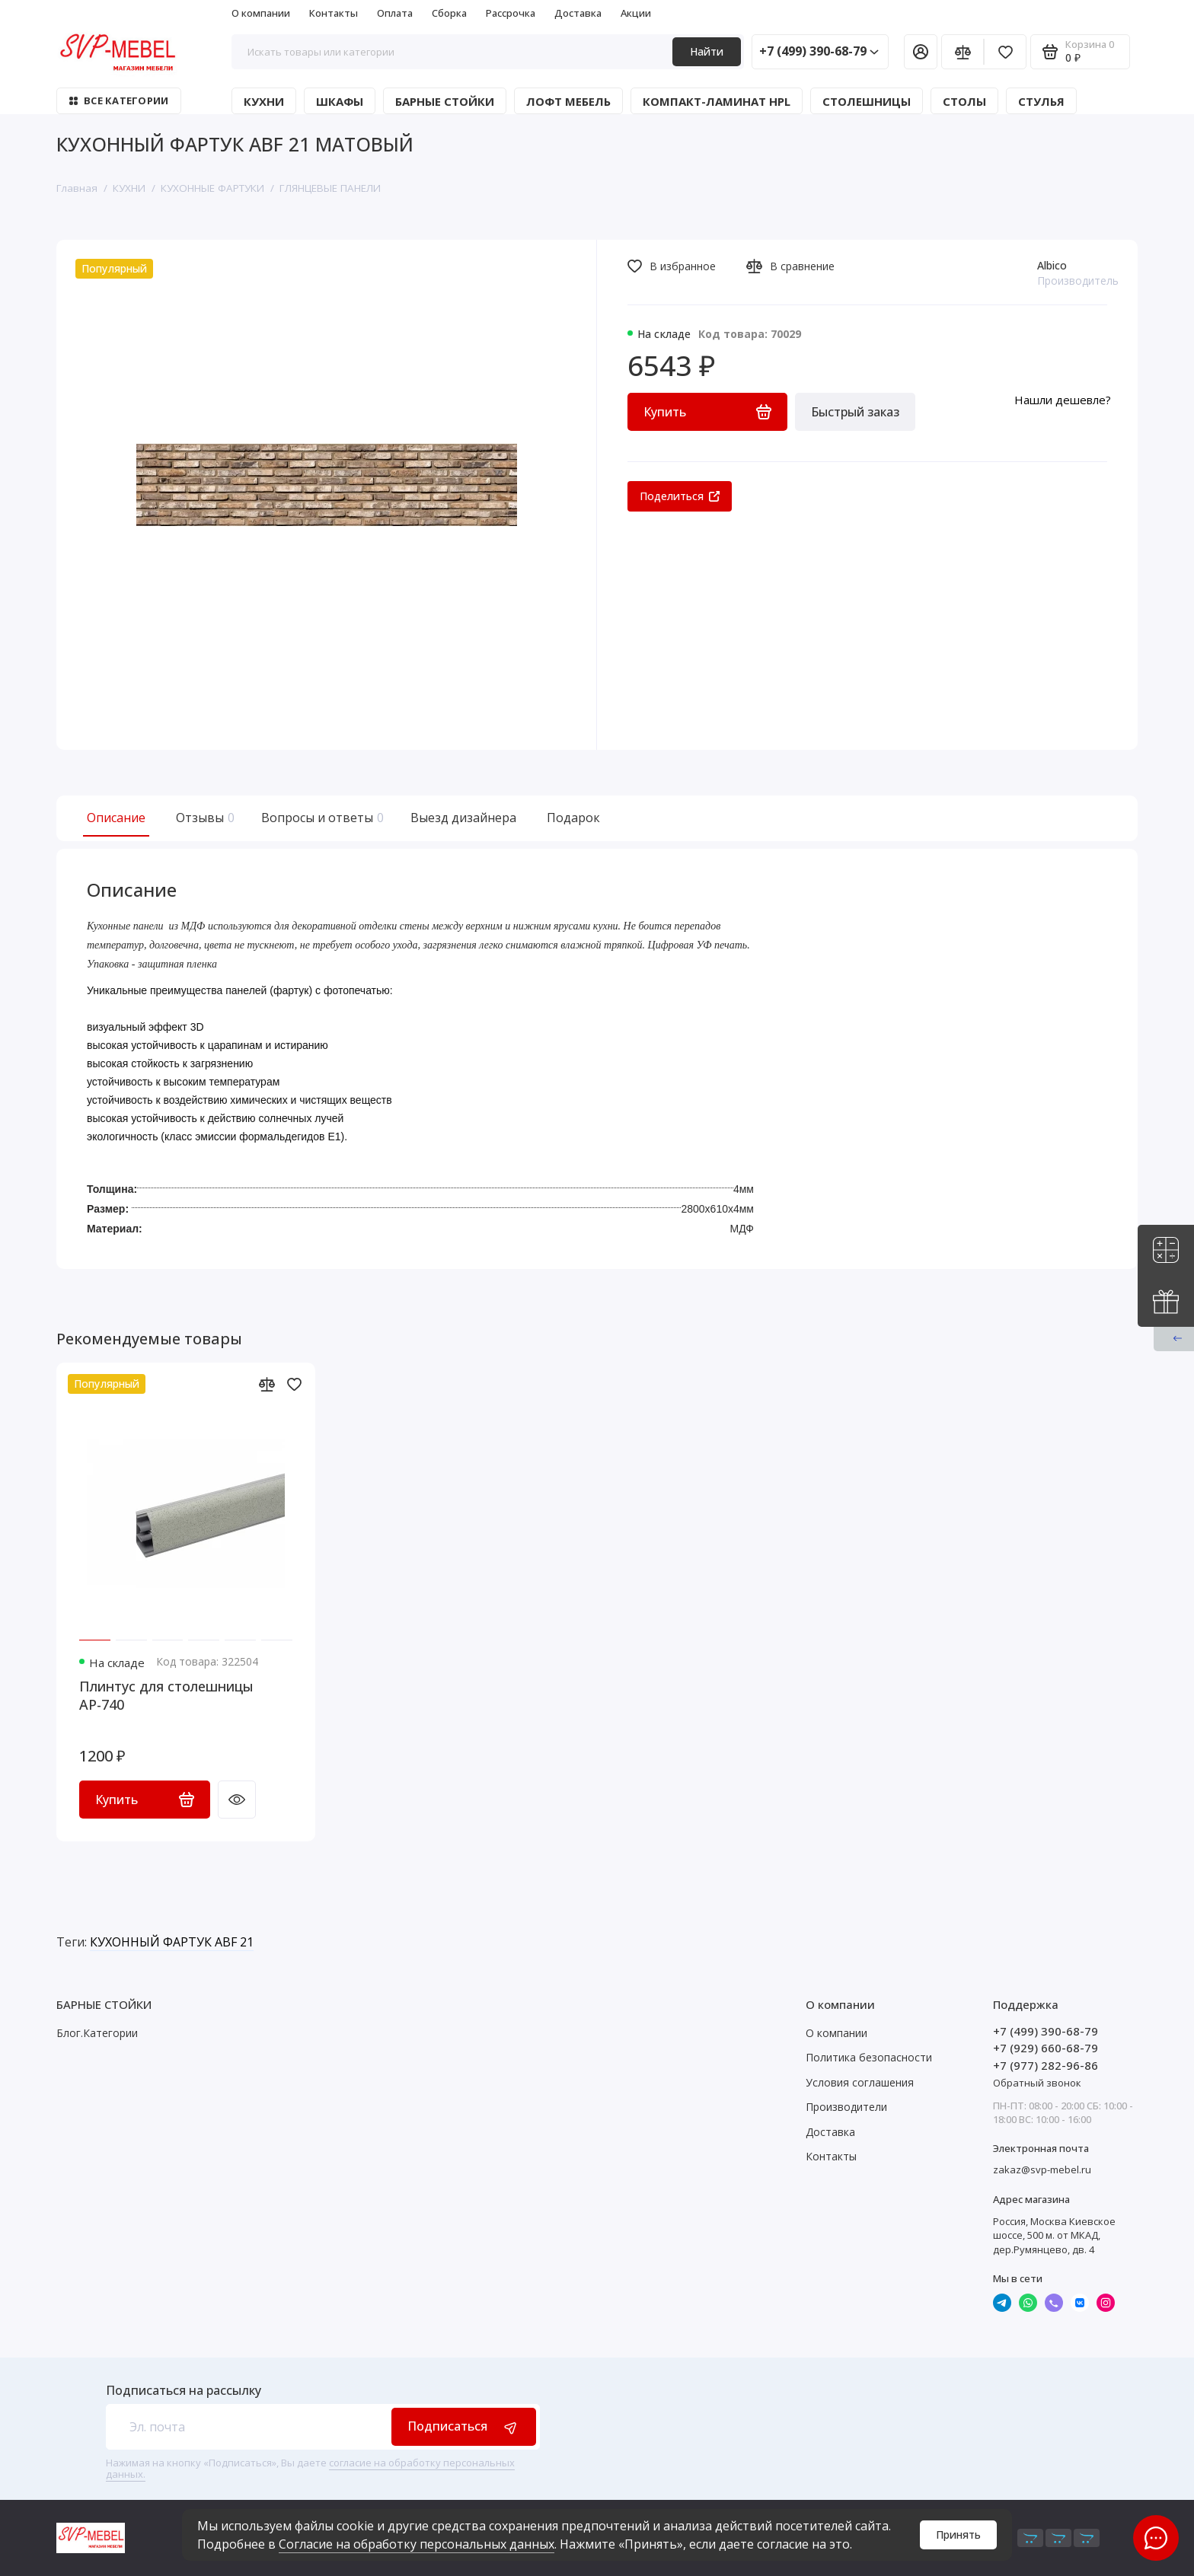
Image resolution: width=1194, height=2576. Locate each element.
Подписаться (463, 2426)
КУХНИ (264, 101)
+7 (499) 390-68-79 (819, 51)
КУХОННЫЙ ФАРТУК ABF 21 (172, 1942)
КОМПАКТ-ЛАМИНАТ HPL (716, 101)
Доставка (578, 13)
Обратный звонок (1037, 2083)
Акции (636, 13)
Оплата (395, 13)
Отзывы (203, 817)
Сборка (449, 13)
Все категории (118, 100)
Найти (706, 51)
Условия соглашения (860, 2082)
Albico (1052, 265)
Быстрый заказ (855, 411)
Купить (144, 1799)
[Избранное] (1005, 51)
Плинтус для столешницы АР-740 (166, 1695)
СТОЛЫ (964, 101)
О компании (260, 13)
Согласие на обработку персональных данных (416, 2544)
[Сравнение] (962, 51)
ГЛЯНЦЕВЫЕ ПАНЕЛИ (330, 188)
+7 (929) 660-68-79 (1045, 2047)
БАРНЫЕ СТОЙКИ (444, 101)
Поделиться (680, 496)
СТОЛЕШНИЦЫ (866, 101)
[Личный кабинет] (920, 51)
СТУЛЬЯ (1041, 101)
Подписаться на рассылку (183, 2390)
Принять (958, 2534)
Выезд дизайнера (463, 817)
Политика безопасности (869, 2057)
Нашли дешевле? (1062, 399)
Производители (846, 2106)
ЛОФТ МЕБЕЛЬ (568, 101)
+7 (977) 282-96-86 (1045, 2065)
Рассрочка (510, 13)
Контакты (333, 13)
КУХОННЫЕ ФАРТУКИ (212, 188)
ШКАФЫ (339, 101)
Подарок (573, 817)
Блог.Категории (97, 2033)
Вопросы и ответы (320, 817)
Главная (76, 188)
